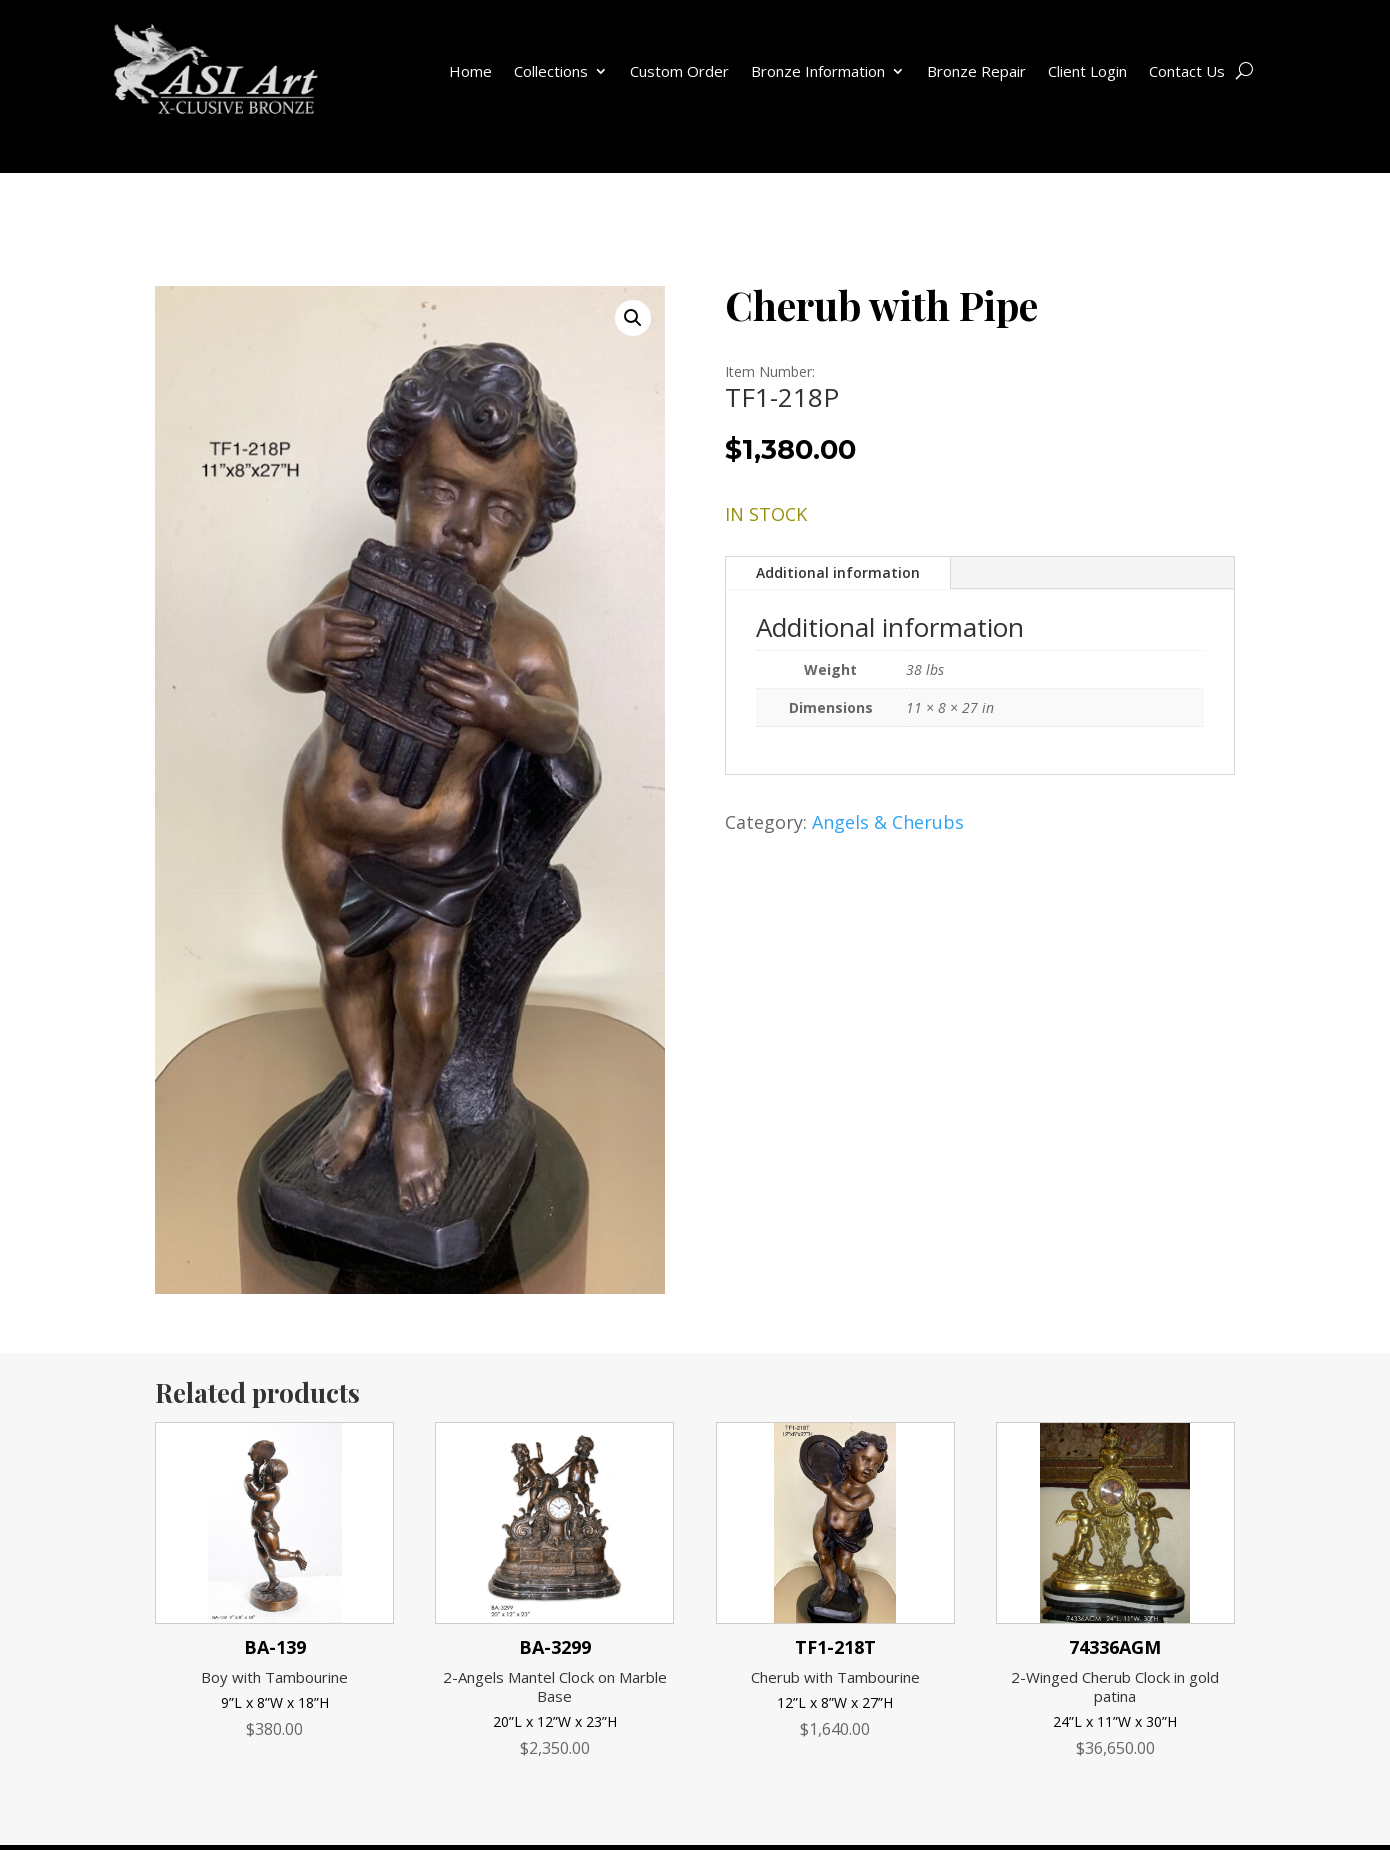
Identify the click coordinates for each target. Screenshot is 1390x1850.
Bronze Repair (976, 71)
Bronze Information (818, 71)
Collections (551, 71)
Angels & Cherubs (888, 822)
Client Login (1087, 71)
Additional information (838, 572)
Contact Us (1187, 71)
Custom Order (679, 71)
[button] (633, 318)
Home (470, 71)
